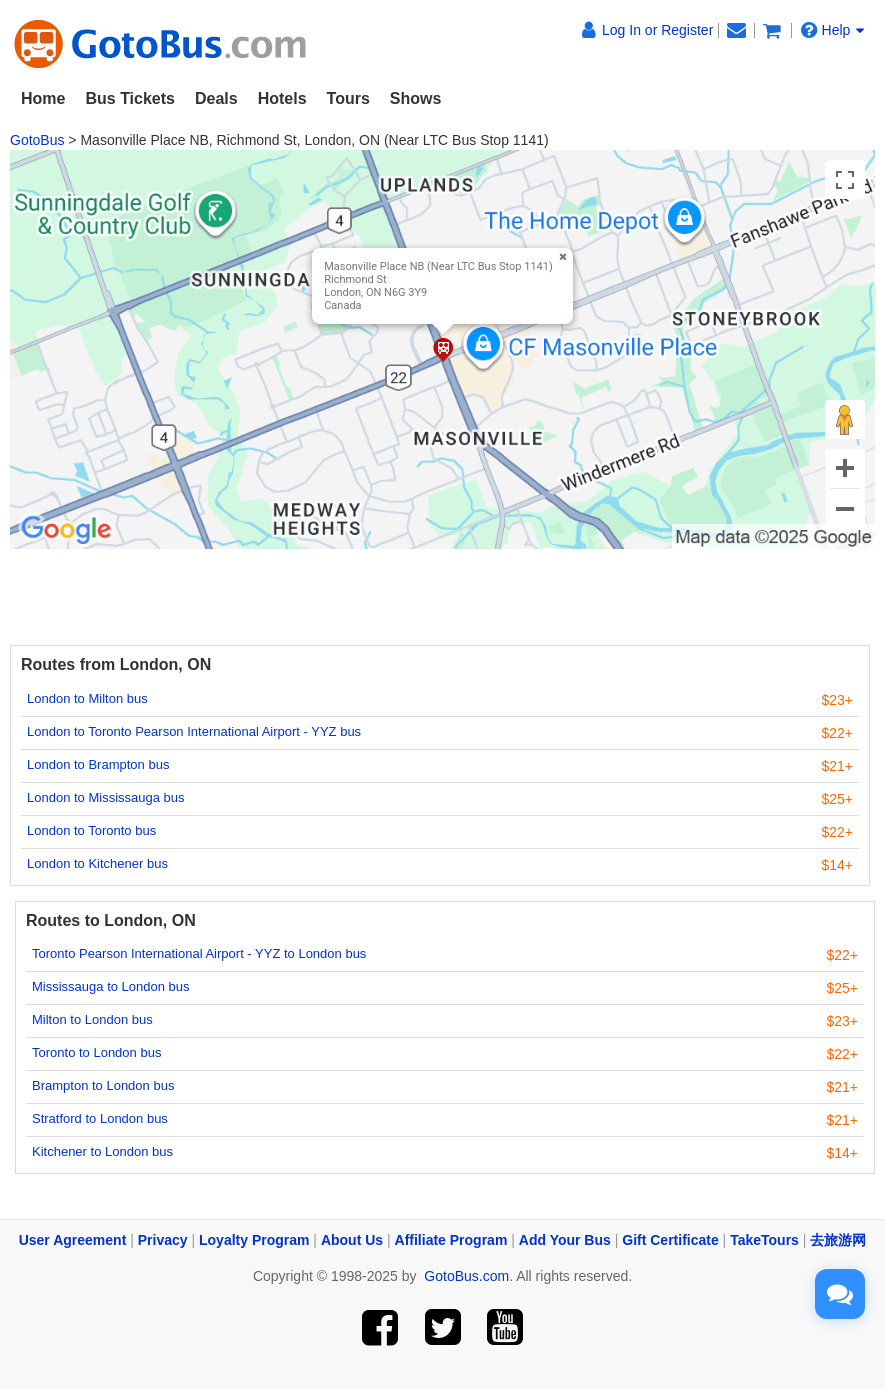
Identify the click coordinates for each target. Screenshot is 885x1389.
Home (43, 98)
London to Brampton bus (98, 764)
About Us (352, 1240)
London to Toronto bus (91, 830)
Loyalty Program (254, 1240)
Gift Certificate (670, 1240)
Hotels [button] (282, 98)
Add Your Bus (565, 1240)
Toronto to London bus (96, 1052)
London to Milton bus (87, 698)
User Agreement (73, 1240)
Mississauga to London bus (111, 986)
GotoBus (37, 140)
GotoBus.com (466, 1276)
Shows (416, 98)
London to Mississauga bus (106, 797)
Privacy (163, 1240)
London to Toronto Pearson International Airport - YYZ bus (194, 731)
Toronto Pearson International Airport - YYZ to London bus (199, 953)
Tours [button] (348, 98)
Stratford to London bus (100, 1118)
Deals (216, 98)
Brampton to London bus (103, 1085)
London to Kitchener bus (97, 863)
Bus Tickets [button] (130, 98)
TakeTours (764, 1240)
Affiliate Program (451, 1240)
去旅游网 (838, 1240)
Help (833, 30)
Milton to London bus (92, 1019)
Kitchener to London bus (102, 1151)
